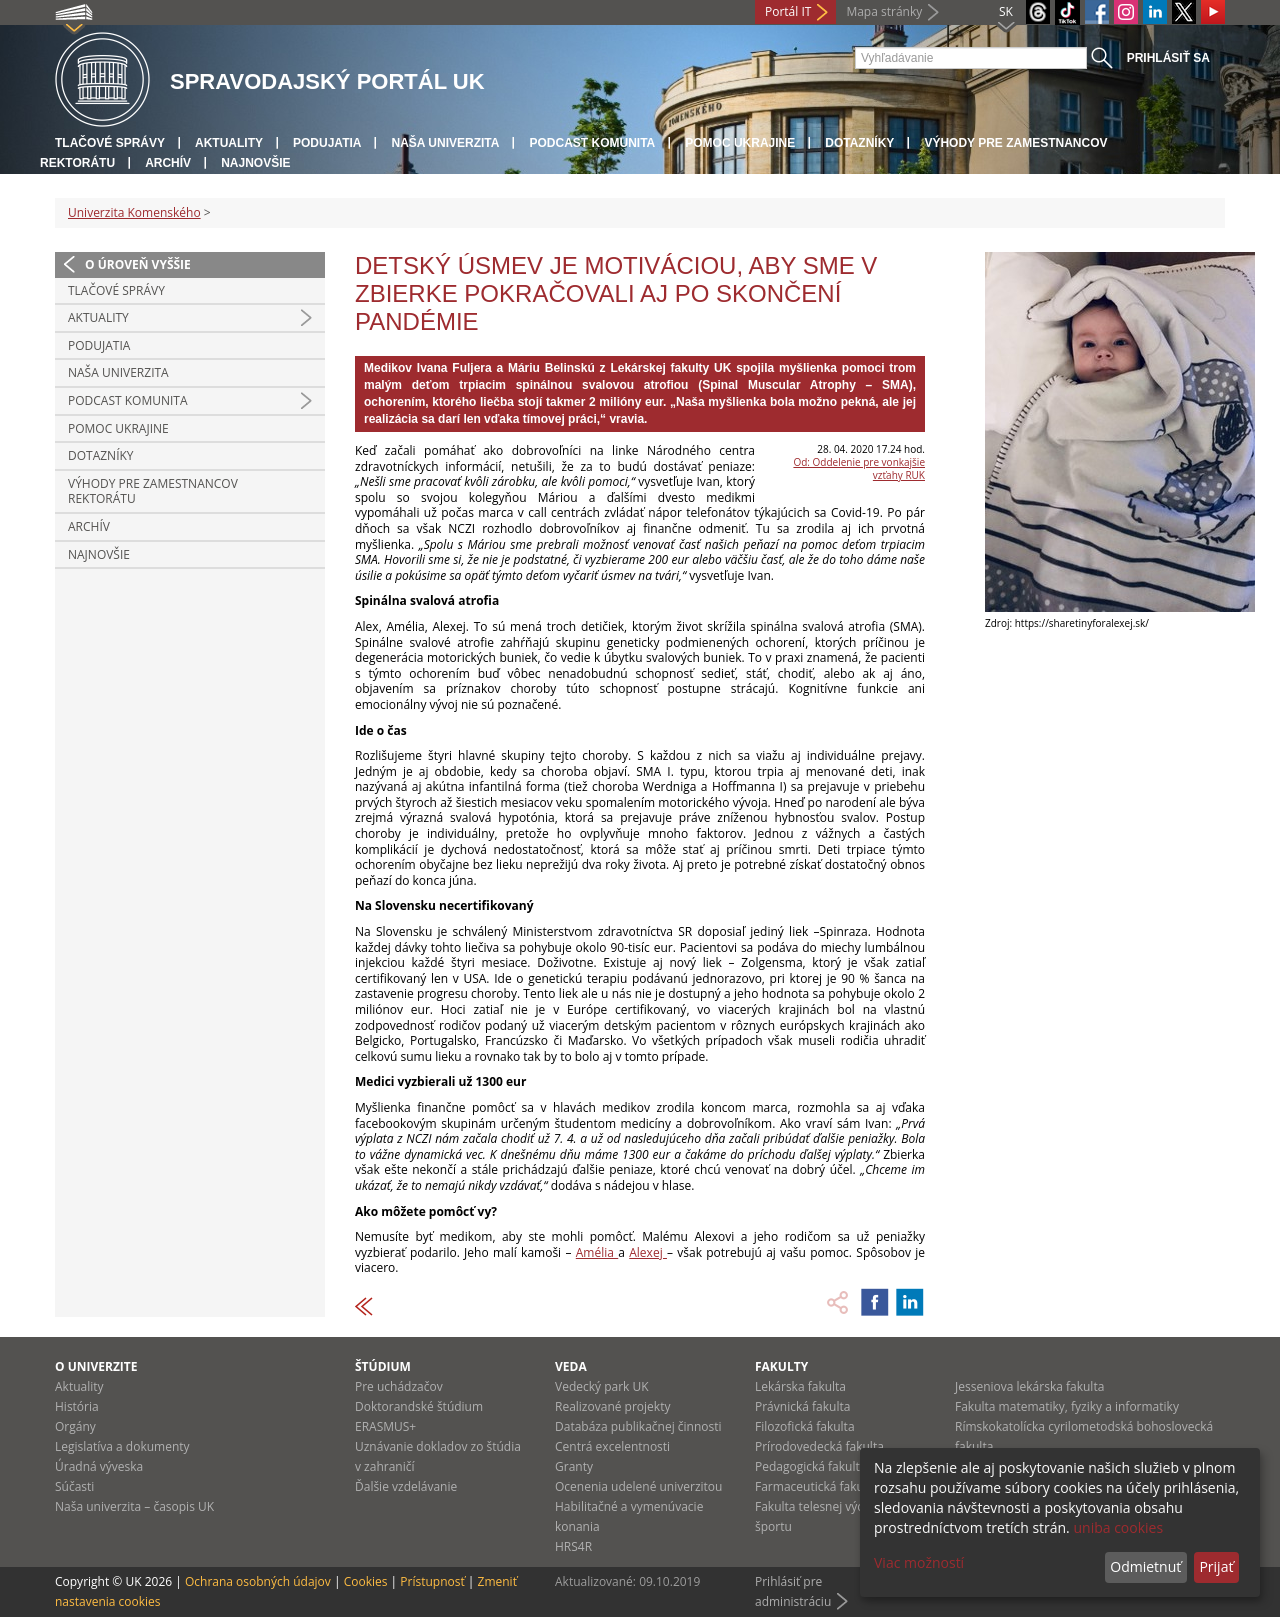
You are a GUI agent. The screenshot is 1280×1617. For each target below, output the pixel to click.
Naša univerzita (445, 143)
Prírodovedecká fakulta (819, 1446)
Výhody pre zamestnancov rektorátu (153, 491)
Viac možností (919, 1562)
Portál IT (788, 11)
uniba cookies (1118, 1527)
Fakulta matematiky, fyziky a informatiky (1067, 1406)
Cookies (366, 1581)
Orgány (75, 1426)
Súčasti (74, 1486)
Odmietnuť (1145, 1566)
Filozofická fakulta (805, 1426)
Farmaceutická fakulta (816, 1486)
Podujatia (327, 143)
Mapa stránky (884, 11)
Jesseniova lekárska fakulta (1029, 1386)
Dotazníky (859, 143)
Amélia (597, 1252)
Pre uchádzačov (399, 1386)
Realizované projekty (612, 1406)
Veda (571, 1366)
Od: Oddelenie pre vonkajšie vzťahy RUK (859, 468)
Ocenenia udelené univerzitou (638, 1486)
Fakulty (781, 1366)
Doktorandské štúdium (419, 1406)
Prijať (1216, 1566)
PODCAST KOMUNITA (592, 143)
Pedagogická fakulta (810, 1466)
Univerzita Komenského (134, 212)
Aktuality (229, 143)
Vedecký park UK (602, 1386)
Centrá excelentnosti (612, 1446)
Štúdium (383, 1366)
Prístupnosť (432, 1581)
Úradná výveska (99, 1466)
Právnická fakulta (802, 1406)
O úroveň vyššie (138, 264)
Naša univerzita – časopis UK (134, 1506)
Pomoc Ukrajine (740, 143)
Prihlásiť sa (1168, 58)
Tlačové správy (110, 143)
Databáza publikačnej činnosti (638, 1426)
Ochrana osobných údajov (258, 1581)
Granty (574, 1466)
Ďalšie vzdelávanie (406, 1486)
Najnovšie (255, 163)
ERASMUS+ (385, 1426)
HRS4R (573, 1546)
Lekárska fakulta (800, 1386)
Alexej (648, 1252)
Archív (168, 163)
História (77, 1406)
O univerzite (96, 1366)
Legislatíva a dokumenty (122, 1446)
